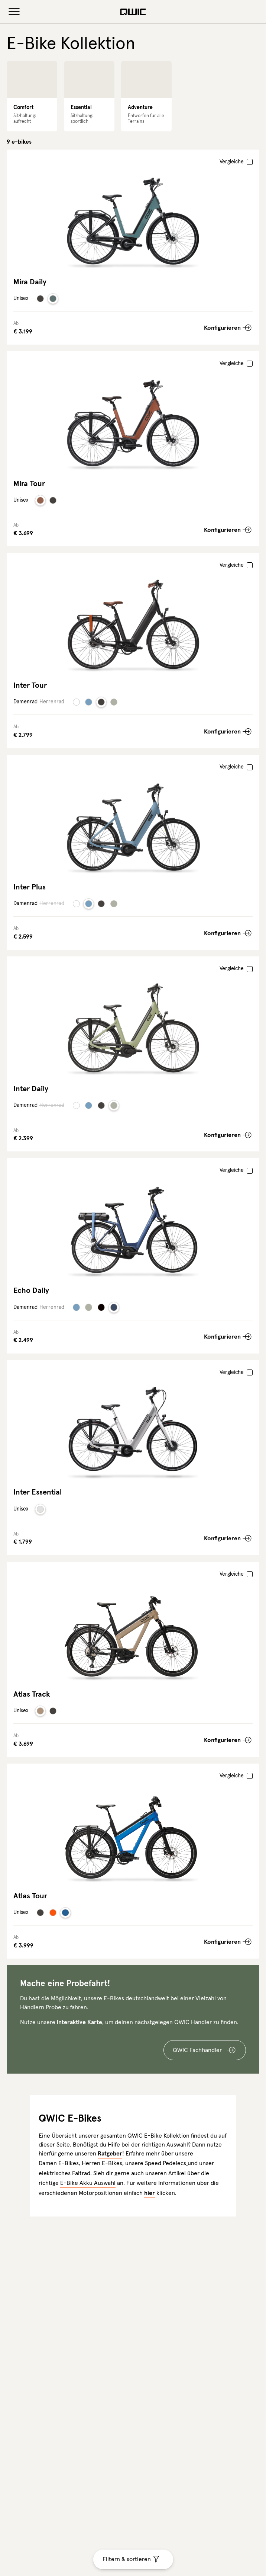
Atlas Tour (30, 1896)
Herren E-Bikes (102, 2163)
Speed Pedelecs (165, 2163)
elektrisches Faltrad (64, 2173)
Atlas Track (31, 1694)
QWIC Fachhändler (197, 2050)
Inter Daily (30, 1089)
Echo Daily (31, 1290)
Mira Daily (29, 282)
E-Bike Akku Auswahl (88, 2183)
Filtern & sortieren (127, 2559)
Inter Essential (37, 1492)
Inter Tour (30, 685)
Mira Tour (29, 484)
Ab (16, 324)
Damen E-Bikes (59, 2163)
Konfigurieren (222, 328)
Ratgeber (110, 2154)
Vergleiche (232, 161)
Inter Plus (29, 887)
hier (149, 2193)
